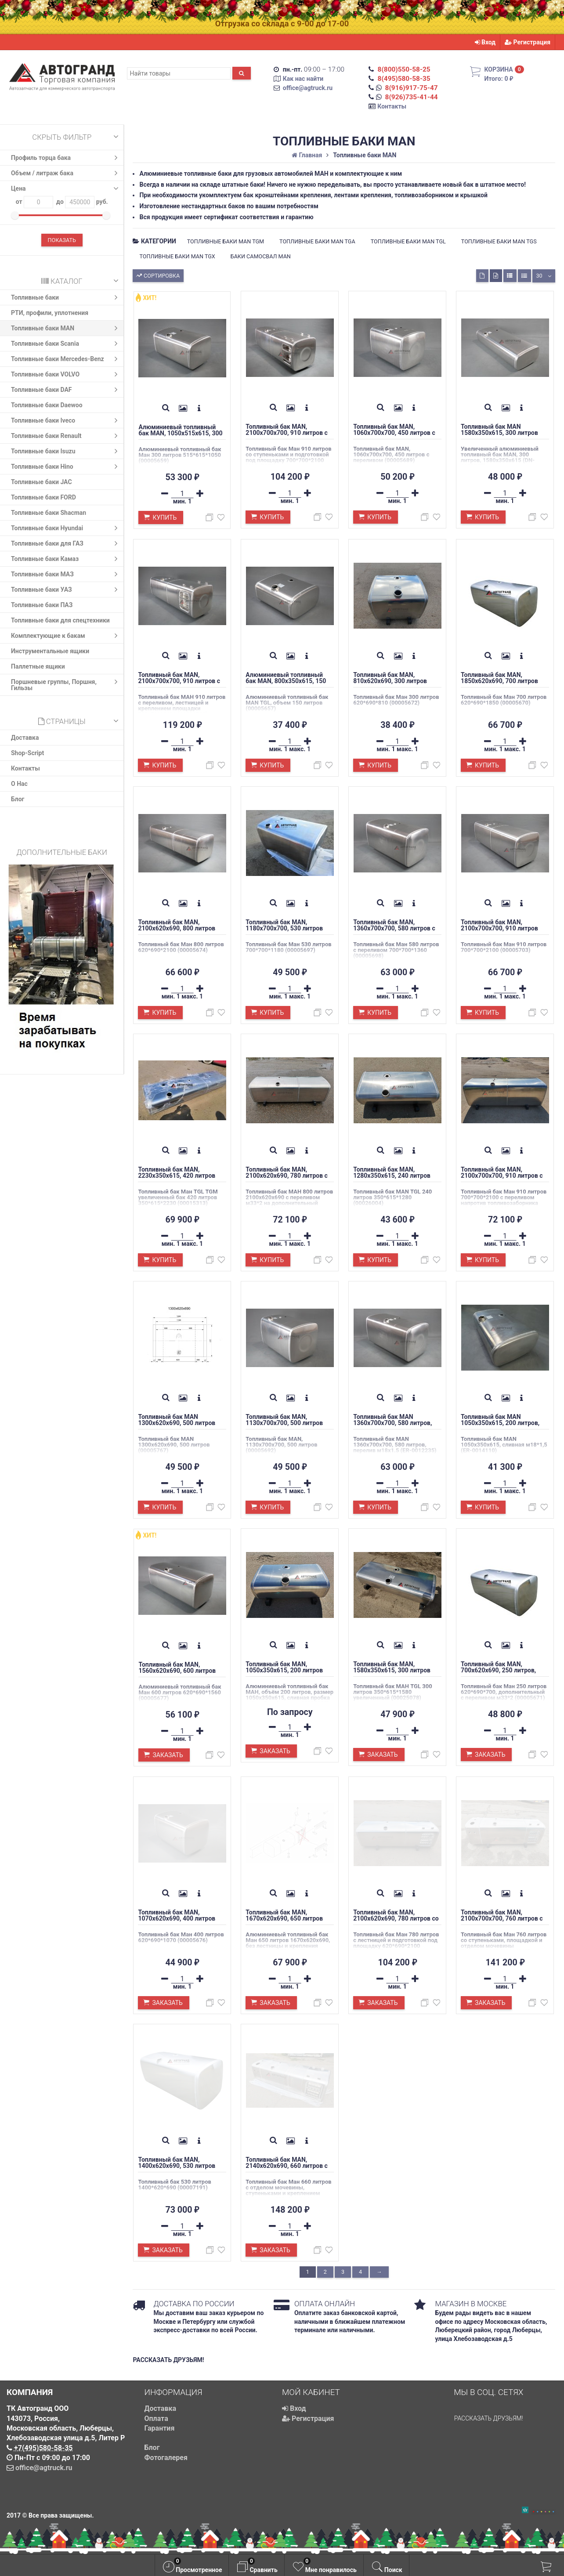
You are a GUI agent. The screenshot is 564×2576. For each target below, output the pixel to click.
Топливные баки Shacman (48, 512)
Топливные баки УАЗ (66, 589)
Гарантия (160, 2428)
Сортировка (157, 275)
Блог (18, 799)
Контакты (391, 106)
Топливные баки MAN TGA (317, 241)
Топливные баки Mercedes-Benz (66, 359)
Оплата (156, 2418)
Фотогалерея (166, 2457)
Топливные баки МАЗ (66, 574)
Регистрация (527, 42)
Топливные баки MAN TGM (225, 241)
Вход (485, 42)
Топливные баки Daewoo (47, 405)
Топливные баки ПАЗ (41, 604)
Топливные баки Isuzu (66, 451)
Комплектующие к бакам (66, 635)
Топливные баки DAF (66, 389)
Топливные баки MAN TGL (408, 241)
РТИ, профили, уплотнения (49, 312)
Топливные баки (66, 297)
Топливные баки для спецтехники (60, 620)
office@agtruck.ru (308, 87)
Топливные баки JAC (41, 481)
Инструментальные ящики (50, 651)
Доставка (25, 737)
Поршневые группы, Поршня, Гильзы (66, 683)
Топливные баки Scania (66, 343)
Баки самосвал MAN (261, 256)
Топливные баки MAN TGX (177, 256)
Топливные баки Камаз (66, 558)
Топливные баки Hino (66, 466)
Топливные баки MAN (66, 328)
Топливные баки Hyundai (66, 528)
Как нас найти (303, 78)
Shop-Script (27, 752)
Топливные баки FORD (43, 497)
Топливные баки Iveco (66, 420)
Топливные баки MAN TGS (499, 241)
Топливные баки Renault (66, 435)
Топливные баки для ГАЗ (66, 543)
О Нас (19, 783)
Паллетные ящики (38, 666)
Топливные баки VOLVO (66, 374)
